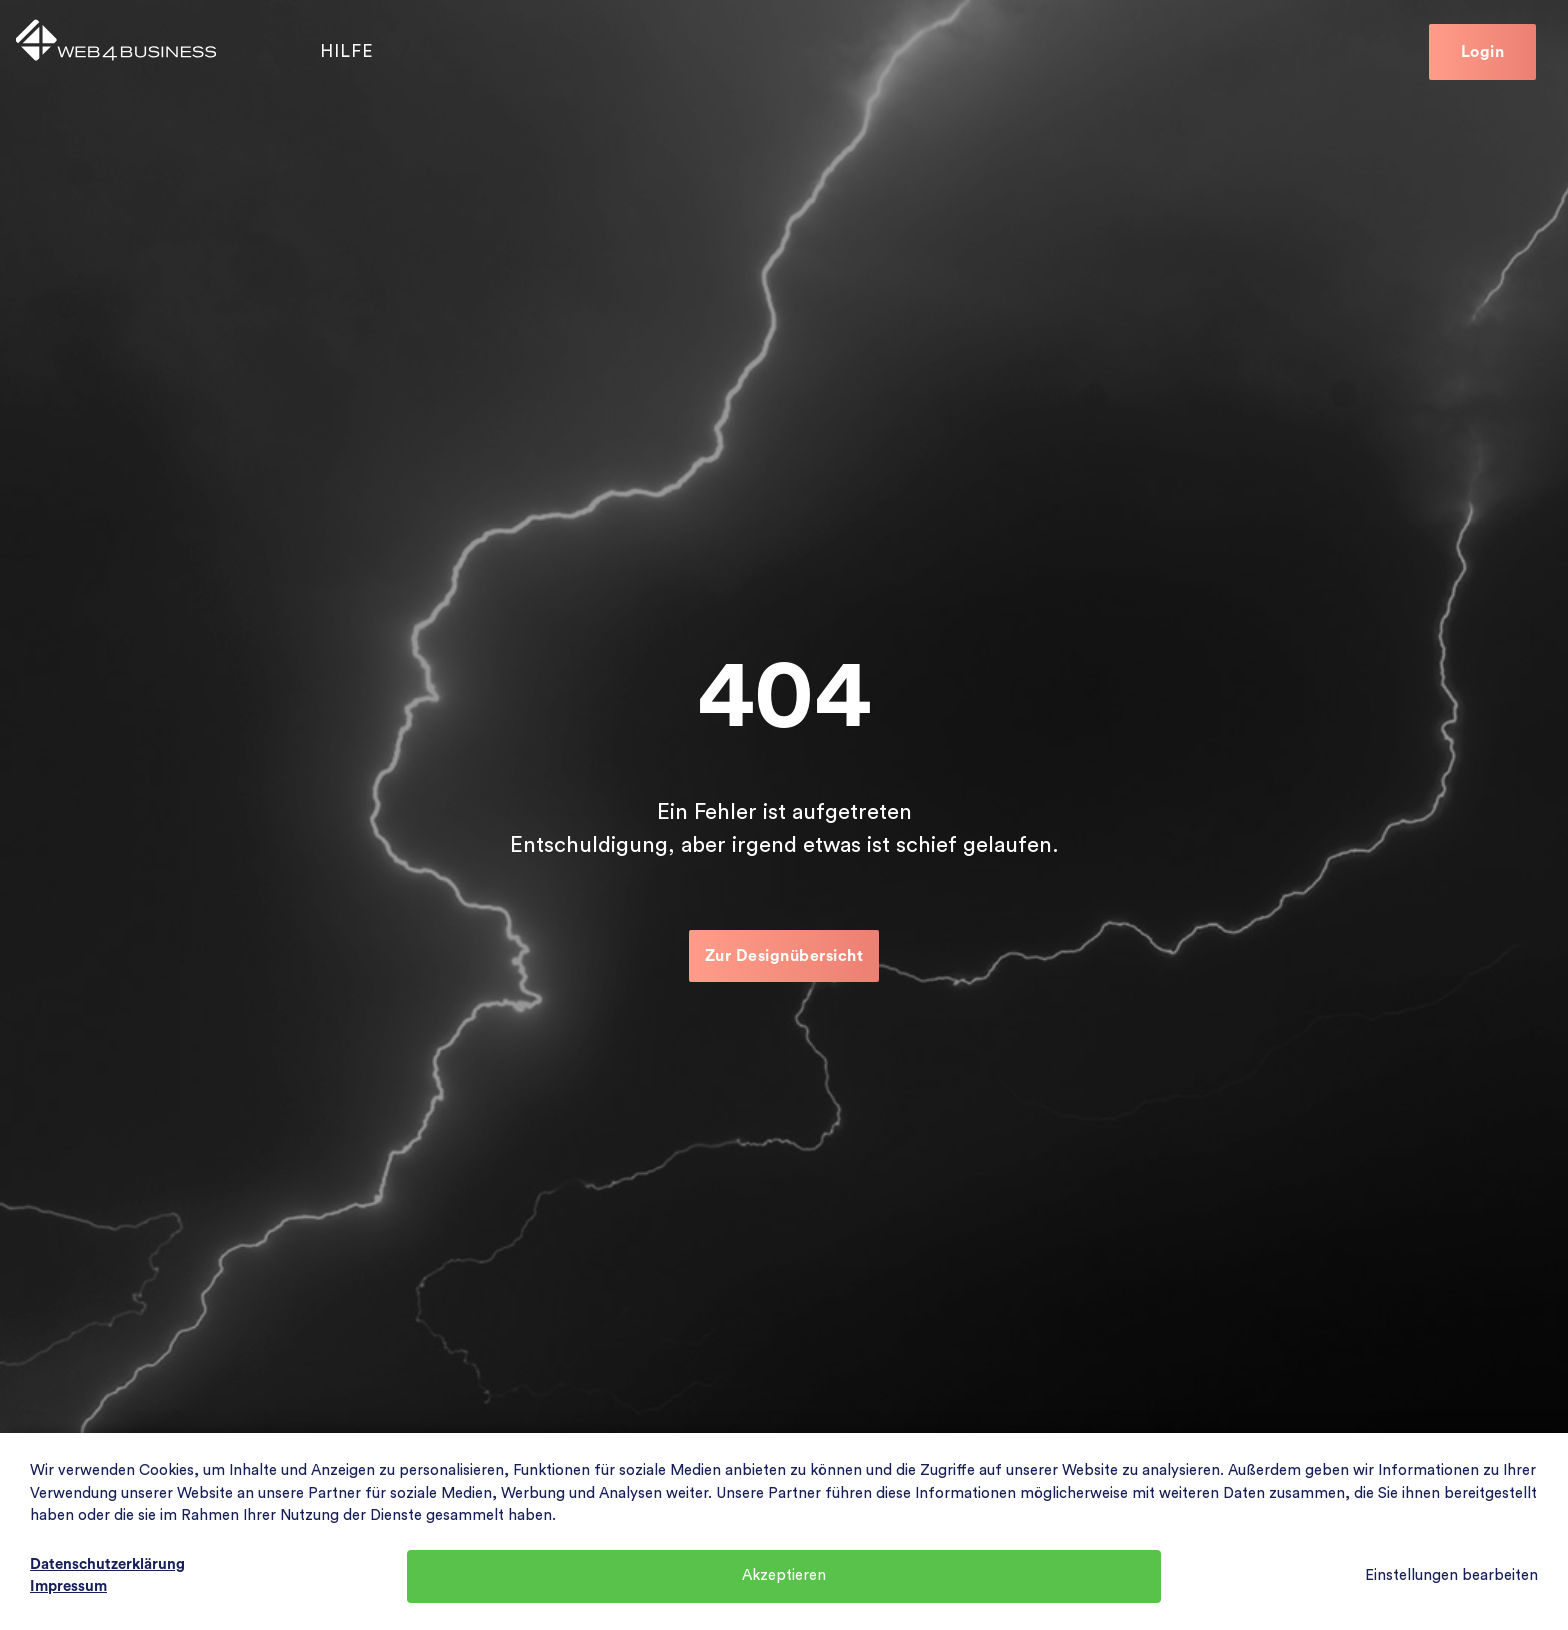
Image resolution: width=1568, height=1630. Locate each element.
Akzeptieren (784, 1575)
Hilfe (347, 51)
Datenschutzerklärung (107, 1564)
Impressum (68, 1586)
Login (1483, 52)
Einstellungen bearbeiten (1451, 1575)
